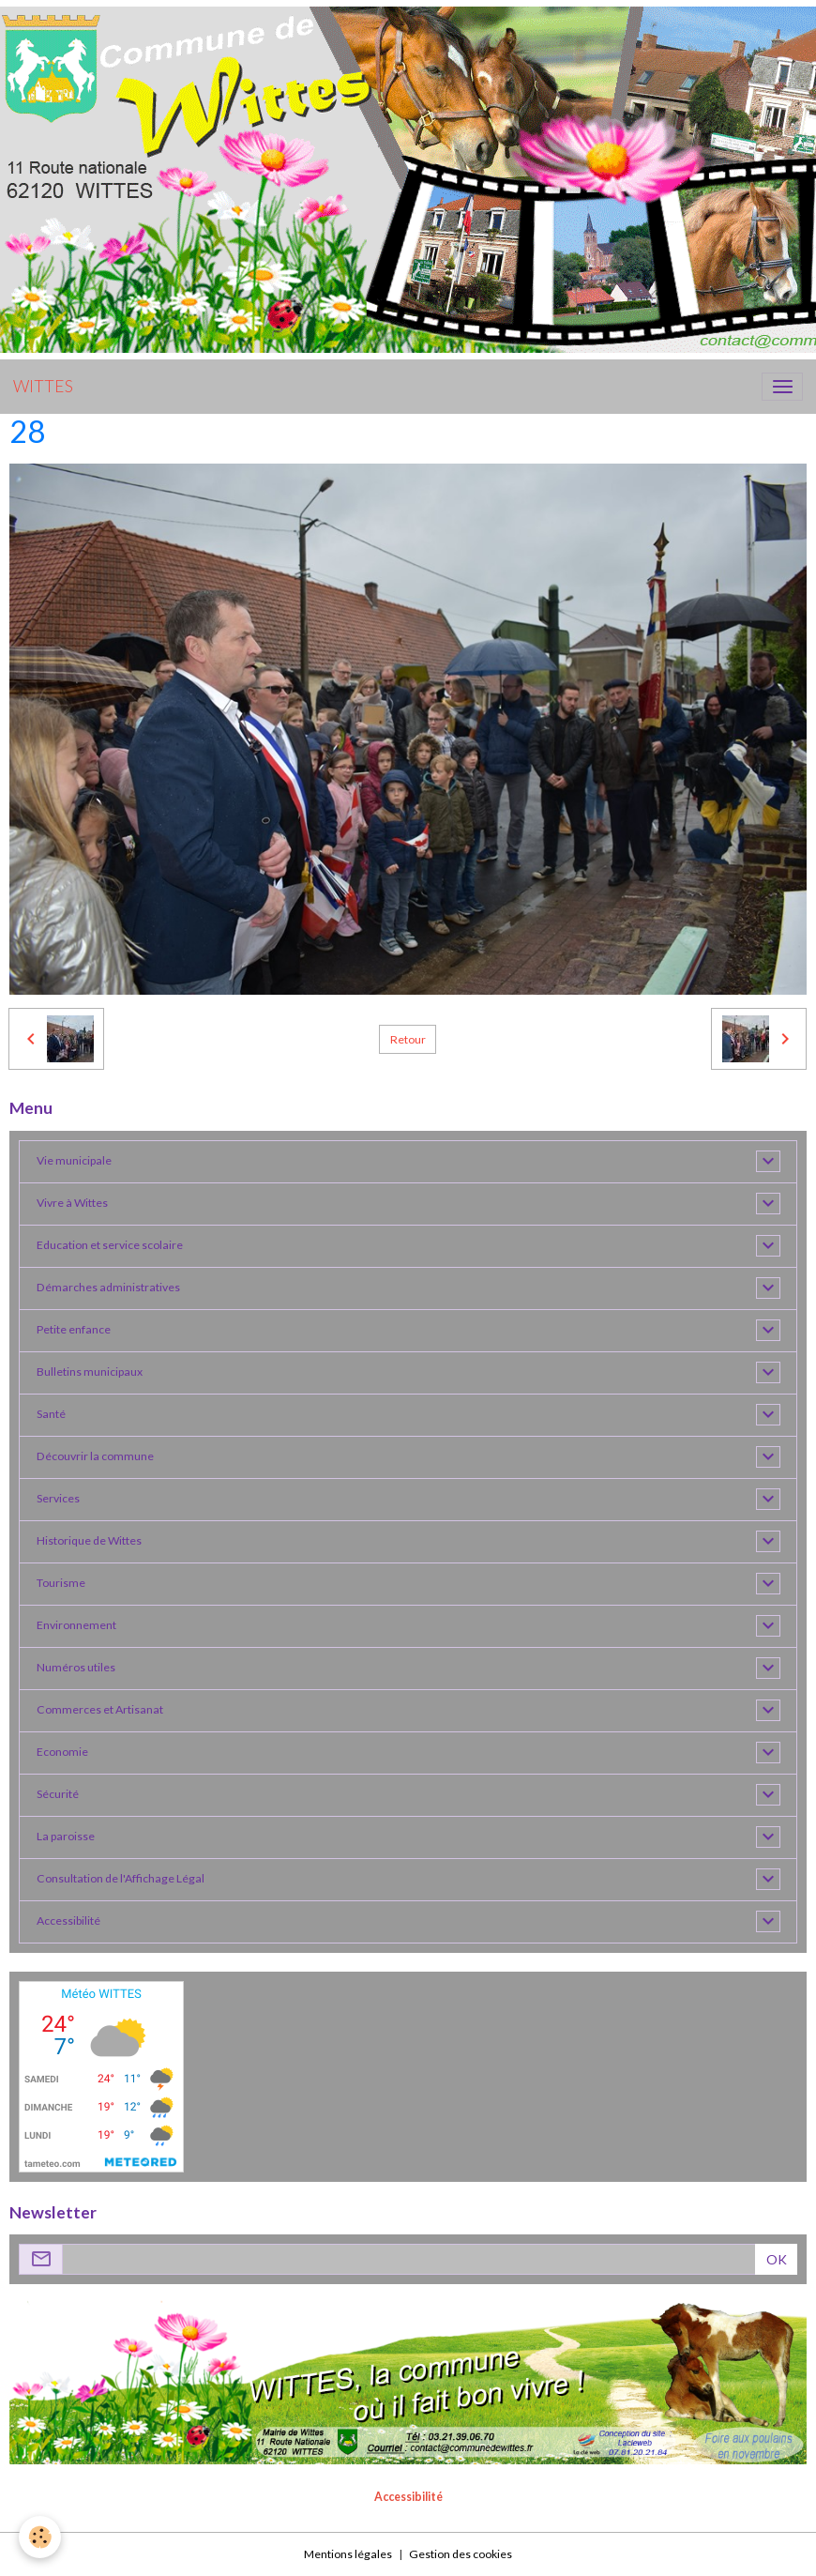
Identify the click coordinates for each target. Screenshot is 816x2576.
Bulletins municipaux (90, 1371)
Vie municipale (74, 1160)
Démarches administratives (108, 1287)
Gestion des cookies (460, 2554)
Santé (51, 1414)
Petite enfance (74, 1329)
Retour (408, 1039)
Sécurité (58, 1794)
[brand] (43, 386)
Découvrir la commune (95, 1456)
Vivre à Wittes (72, 1203)
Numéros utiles (76, 1667)
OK (776, 2259)
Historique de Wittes (89, 1540)
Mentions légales (348, 2554)
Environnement (76, 1625)
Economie (62, 1752)
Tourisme (61, 1583)
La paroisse (66, 1836)
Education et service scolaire (110, 1245)
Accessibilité (68, 1920)
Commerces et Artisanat (100, 1709)
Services (58, 1498)
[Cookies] (40, 2537)
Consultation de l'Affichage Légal (120, 1878)
